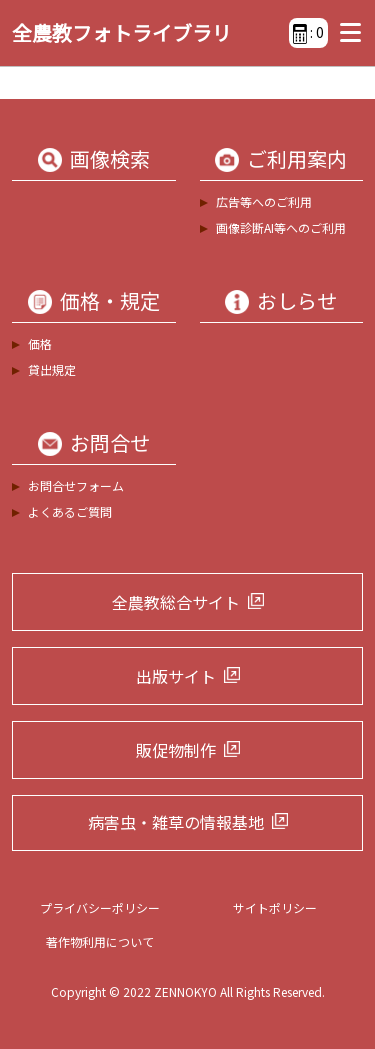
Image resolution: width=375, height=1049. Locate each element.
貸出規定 (52, 369)
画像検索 (110, 159)
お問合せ (110, 443)
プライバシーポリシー (100, 907)
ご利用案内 (297, 159)
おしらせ (297, 301)
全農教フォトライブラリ (122, 32)
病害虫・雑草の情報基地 (176, 822)
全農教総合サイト (176, 602)
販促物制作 (176, 750)
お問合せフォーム (76, 485)
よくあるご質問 (70, 511)
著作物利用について (100, 941)
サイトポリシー (275, 907)
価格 (40, 343)
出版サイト (176, 676)
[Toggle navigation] (345, 33)
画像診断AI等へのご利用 (281, 227)
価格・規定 (110, 301)
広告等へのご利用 (264, 201)
